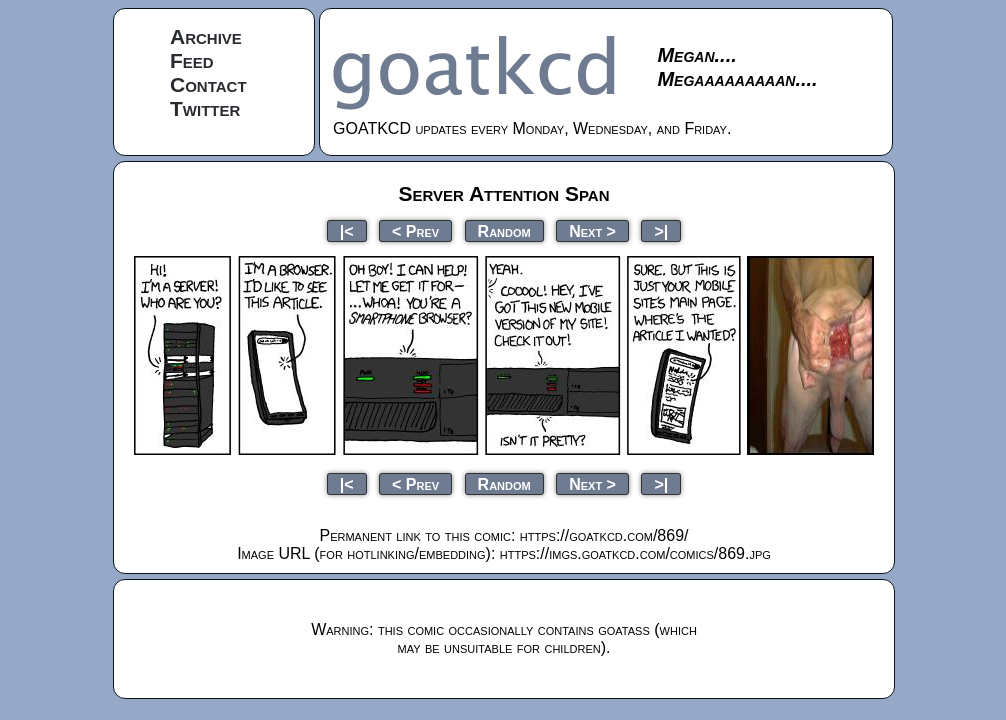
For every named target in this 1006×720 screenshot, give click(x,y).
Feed (192, 60)
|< (347, 230)
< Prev (415, 230)
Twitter (205, 108)
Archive (206, 36)
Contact (208, 84)
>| (661, 230)
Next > (592, 230)
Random (504, 230)
